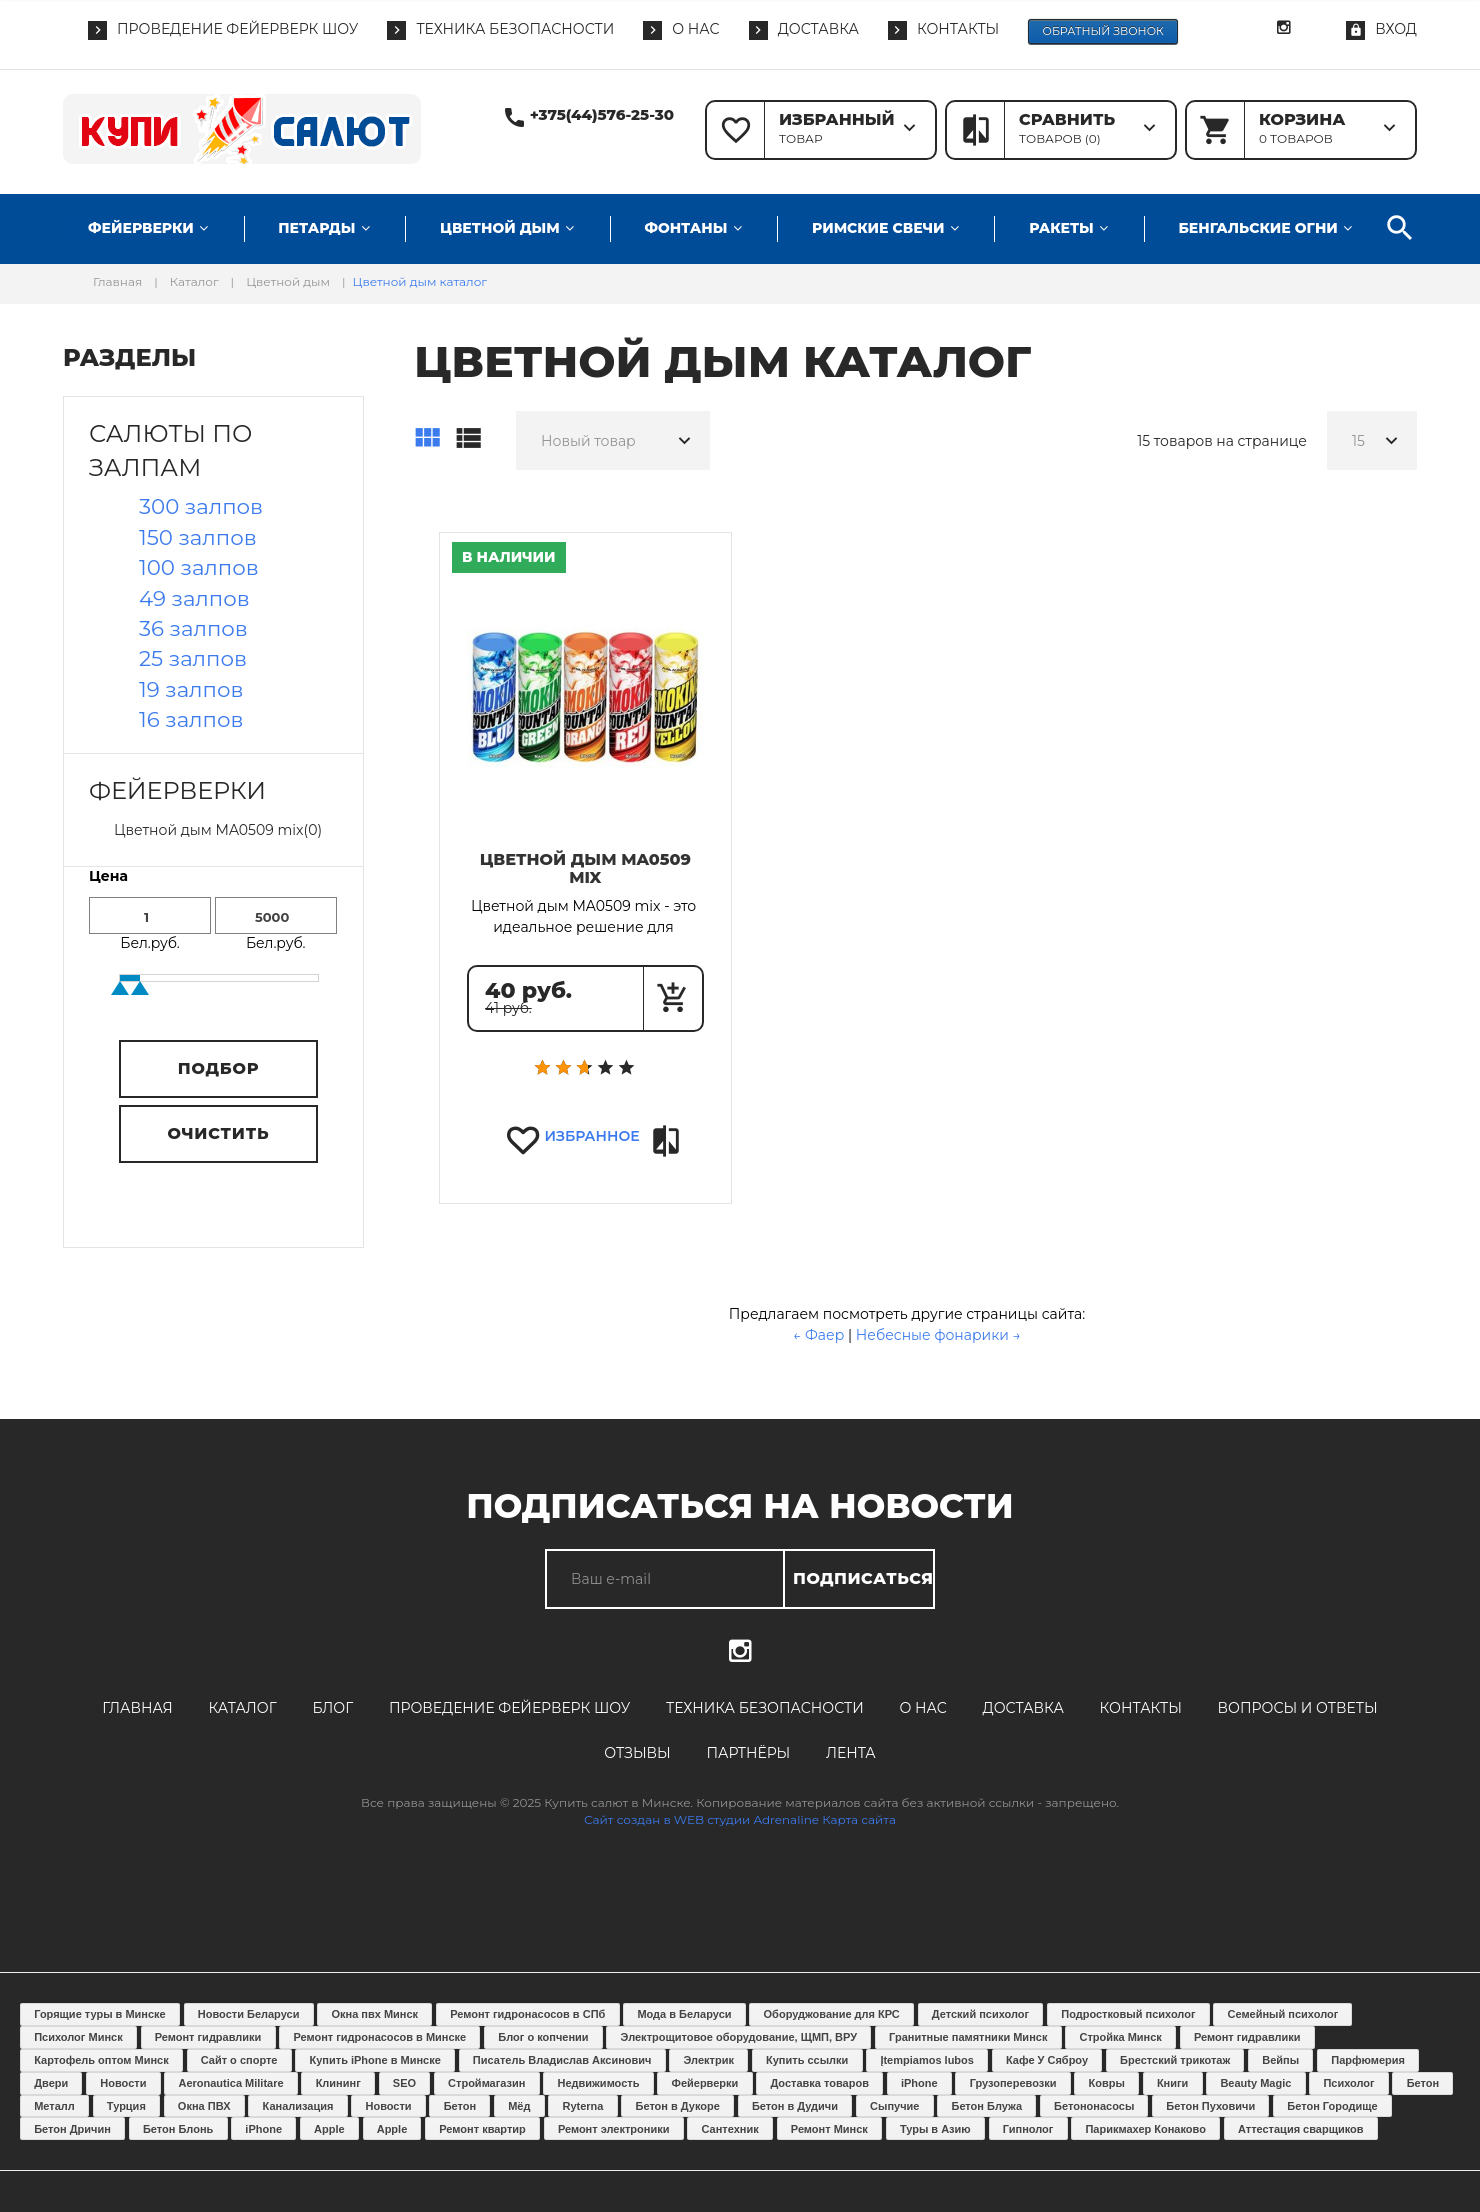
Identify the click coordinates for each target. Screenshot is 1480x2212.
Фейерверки (141, 228)
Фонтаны (685, 228)
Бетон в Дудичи (795, 2106)
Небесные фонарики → (938, 1335)
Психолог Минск (78, 2037)
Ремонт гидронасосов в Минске (379, 2037)
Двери (51, 2083)
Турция (126, 2106)
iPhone (919, 2083)
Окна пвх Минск (374, 2014)
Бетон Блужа (986, 2106)
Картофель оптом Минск (101, 2060)
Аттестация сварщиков (1301, 2129)
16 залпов (191, 719)
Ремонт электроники (614, 2129)
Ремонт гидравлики (208, 2037)
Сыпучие (894, 2106)
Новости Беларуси (249, 2014)
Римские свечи (878, 228)
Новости (123, 2083)
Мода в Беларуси (684, 2014)
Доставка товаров (819, 2083)
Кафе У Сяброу (1047, 2060)
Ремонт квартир (482, 2129)
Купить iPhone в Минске (375, 2060)
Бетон (1423, 2083)
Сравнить (668, 1142)
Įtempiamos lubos (927, 2060)
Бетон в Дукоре (678, 2106)
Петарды (316, 228)
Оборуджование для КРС (832, 2014)
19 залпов (191, 689)
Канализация (298, 2106)
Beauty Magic (1255, 2083)
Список (468, 439)
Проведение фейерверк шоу (509, 1708)
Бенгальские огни (1257, 228)
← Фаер (820, 1335)
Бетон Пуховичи (1210, 2106)
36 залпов (193, 628)
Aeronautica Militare (230, 2083)
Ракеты (1061, 228)
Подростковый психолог (1128, 2014)
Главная (137, 1708)
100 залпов (199, 567)
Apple (329, 2129)
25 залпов (193, 658)
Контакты (1141, 1708)
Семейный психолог (1283, 2014)
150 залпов (198, 537)
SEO (404, 2083)
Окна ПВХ (204, 2106)
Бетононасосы (1094, 2106)
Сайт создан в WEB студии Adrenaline (701, 1819)
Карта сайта (859, 1819)
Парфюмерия (1368, 2060)
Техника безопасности (765, 1708)
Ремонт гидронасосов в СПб (527, 2014)
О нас (923, 1708)
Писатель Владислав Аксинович (562, 2060)
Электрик (709, 2060)
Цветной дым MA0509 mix (585, 868)
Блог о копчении (543, 2037)
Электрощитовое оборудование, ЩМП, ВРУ (739, 2037)
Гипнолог (1028, 2129)
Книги (1172, 2083)
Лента (851, 1753)
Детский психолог (980, 2014)
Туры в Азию (935, 2129)
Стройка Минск (1120, 2037)
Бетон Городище (1332, 2106)
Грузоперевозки (1013, 2083)
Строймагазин (486, 2083)
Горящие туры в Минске (100, 2014)
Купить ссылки (807, 2060)
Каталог (242, 1708)
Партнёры (748, 1753)
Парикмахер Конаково (1145, 2129)
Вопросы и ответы (1298, 1708)
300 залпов (201, 506)
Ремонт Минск (829, 2129)
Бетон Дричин (72, 2129)
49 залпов (194, 598)
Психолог (1348, 2083)
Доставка (1023, 1708)
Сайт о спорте (239, 2060)
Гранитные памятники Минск (968, 2037)
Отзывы (637, 1753)
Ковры (1107, 2083)
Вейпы (1280, 2060)
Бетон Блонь (178, 2129)
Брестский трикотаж (1175, 2060)
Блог (332, 1708)
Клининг (338, 2083)
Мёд (519, 2106)
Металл (54, 2106)
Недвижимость (599, 2083)
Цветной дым (500, 228)
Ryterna (582, 2106)
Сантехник (730, 2129)
